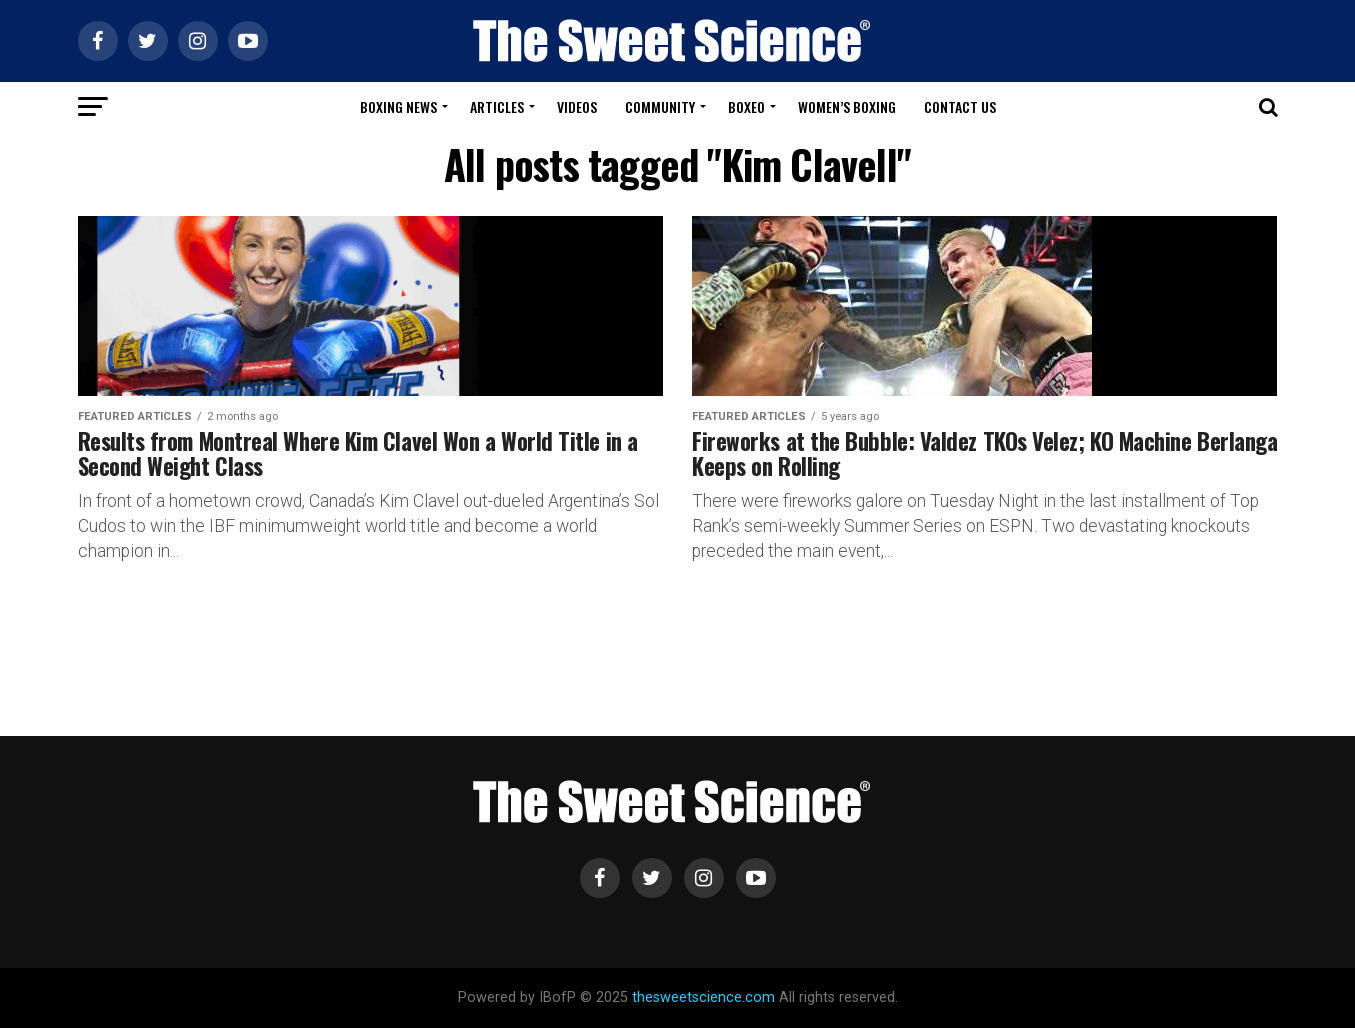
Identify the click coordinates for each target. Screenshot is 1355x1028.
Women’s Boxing (847, 106)
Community (660, 106)
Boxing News (398, 106)
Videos (577, 106)
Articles (497, 106)
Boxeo (746, 106)
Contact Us (960, 106)
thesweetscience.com (703, 997)
